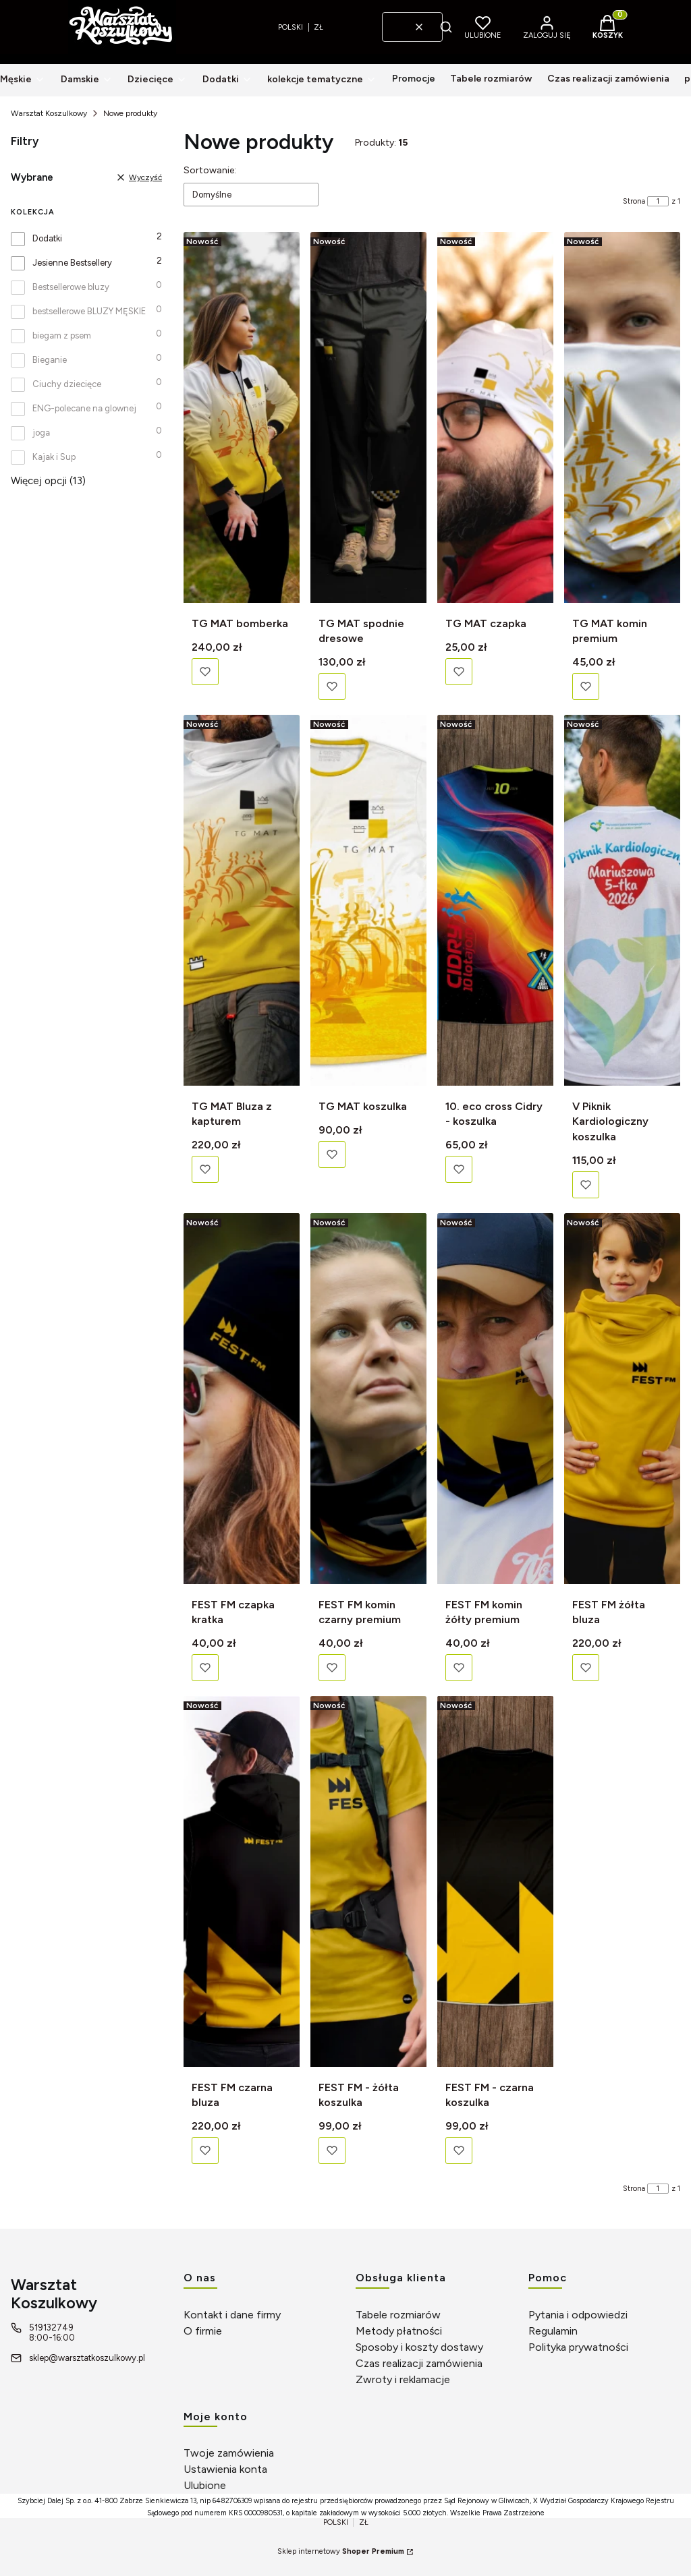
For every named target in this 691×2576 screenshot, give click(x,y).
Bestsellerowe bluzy (70, 287)
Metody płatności (399, 2330)
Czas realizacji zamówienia (419, 2363)
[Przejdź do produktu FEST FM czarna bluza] (242, 1881)
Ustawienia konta (225, 2469)
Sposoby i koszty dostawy (419, 2347)
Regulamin (553, 2330)
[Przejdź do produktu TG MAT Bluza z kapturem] (242, 900)
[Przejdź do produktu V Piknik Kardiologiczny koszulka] (622, 900)
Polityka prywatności (578, 2347)
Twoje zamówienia (229, 2453)
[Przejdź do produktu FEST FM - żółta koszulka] (368, 1881)
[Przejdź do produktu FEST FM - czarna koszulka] (495, 1881)
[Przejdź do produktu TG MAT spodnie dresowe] (368, 417)
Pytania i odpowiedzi (578, 2314)
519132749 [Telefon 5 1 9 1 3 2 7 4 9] (51, 2327)
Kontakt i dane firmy (232, 2314)
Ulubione (205, 2485)
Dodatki (47, 238)
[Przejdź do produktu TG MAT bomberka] (242, 417)
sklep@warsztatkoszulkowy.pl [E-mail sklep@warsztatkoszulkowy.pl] (87, 2358)
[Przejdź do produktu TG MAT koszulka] (368, 900)
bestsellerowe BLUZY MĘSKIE (89, 311)
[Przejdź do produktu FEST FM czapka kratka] (242, 1398)
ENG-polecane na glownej (84, 408)
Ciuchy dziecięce (66, 384)
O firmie (203, 2330)
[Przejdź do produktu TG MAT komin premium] (622, 417)
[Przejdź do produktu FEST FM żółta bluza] (622, 1398)
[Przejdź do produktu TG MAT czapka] (495, 417)
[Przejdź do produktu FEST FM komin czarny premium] (368, 1398)
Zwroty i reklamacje (403, 2379)
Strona (634, 201)
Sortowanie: (210, 170)
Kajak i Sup (54, 456)
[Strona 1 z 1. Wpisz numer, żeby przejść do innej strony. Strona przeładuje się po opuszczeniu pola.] (658, 201)
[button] (446, 27)
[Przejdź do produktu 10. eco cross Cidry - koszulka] (495, 900)
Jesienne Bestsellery (72, 262)
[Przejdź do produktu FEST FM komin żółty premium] (495, 1398)
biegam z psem (61, 335)
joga (41, 432)
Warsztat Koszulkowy (49, 113)
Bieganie (49, 359)
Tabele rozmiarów (398, 2314)
